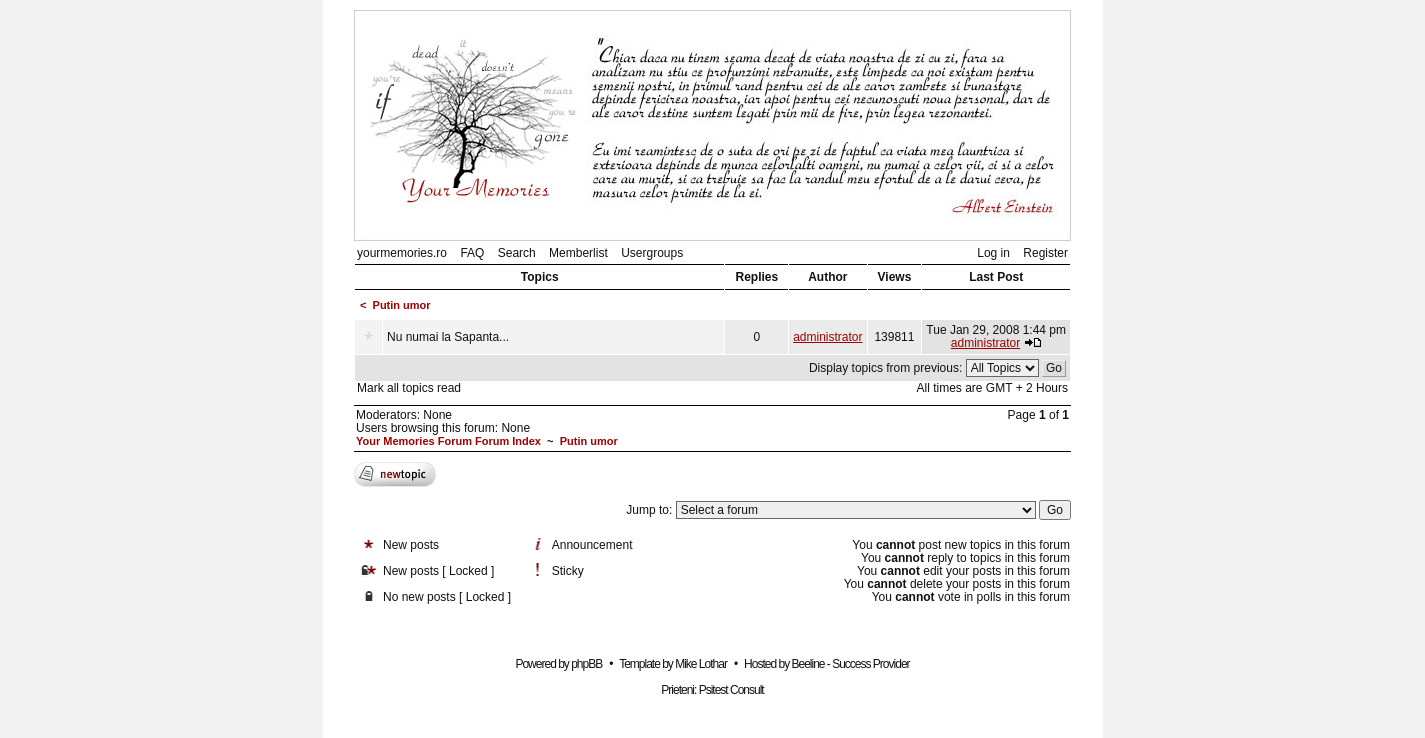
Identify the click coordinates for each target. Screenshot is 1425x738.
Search (517, 253)
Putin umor (402, 305)
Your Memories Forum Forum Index (448, 441)
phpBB (586, 664)
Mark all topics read (409, 388)
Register (1045, 253)
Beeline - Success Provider (850, 664)
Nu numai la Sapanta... (448, 337)
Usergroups (652, 253)
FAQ (472, 253)
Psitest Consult (731, 690)
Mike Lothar (701, 664)
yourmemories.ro (402, 253)
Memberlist (578, 253)
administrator (827, 337)
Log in (993, 253)
